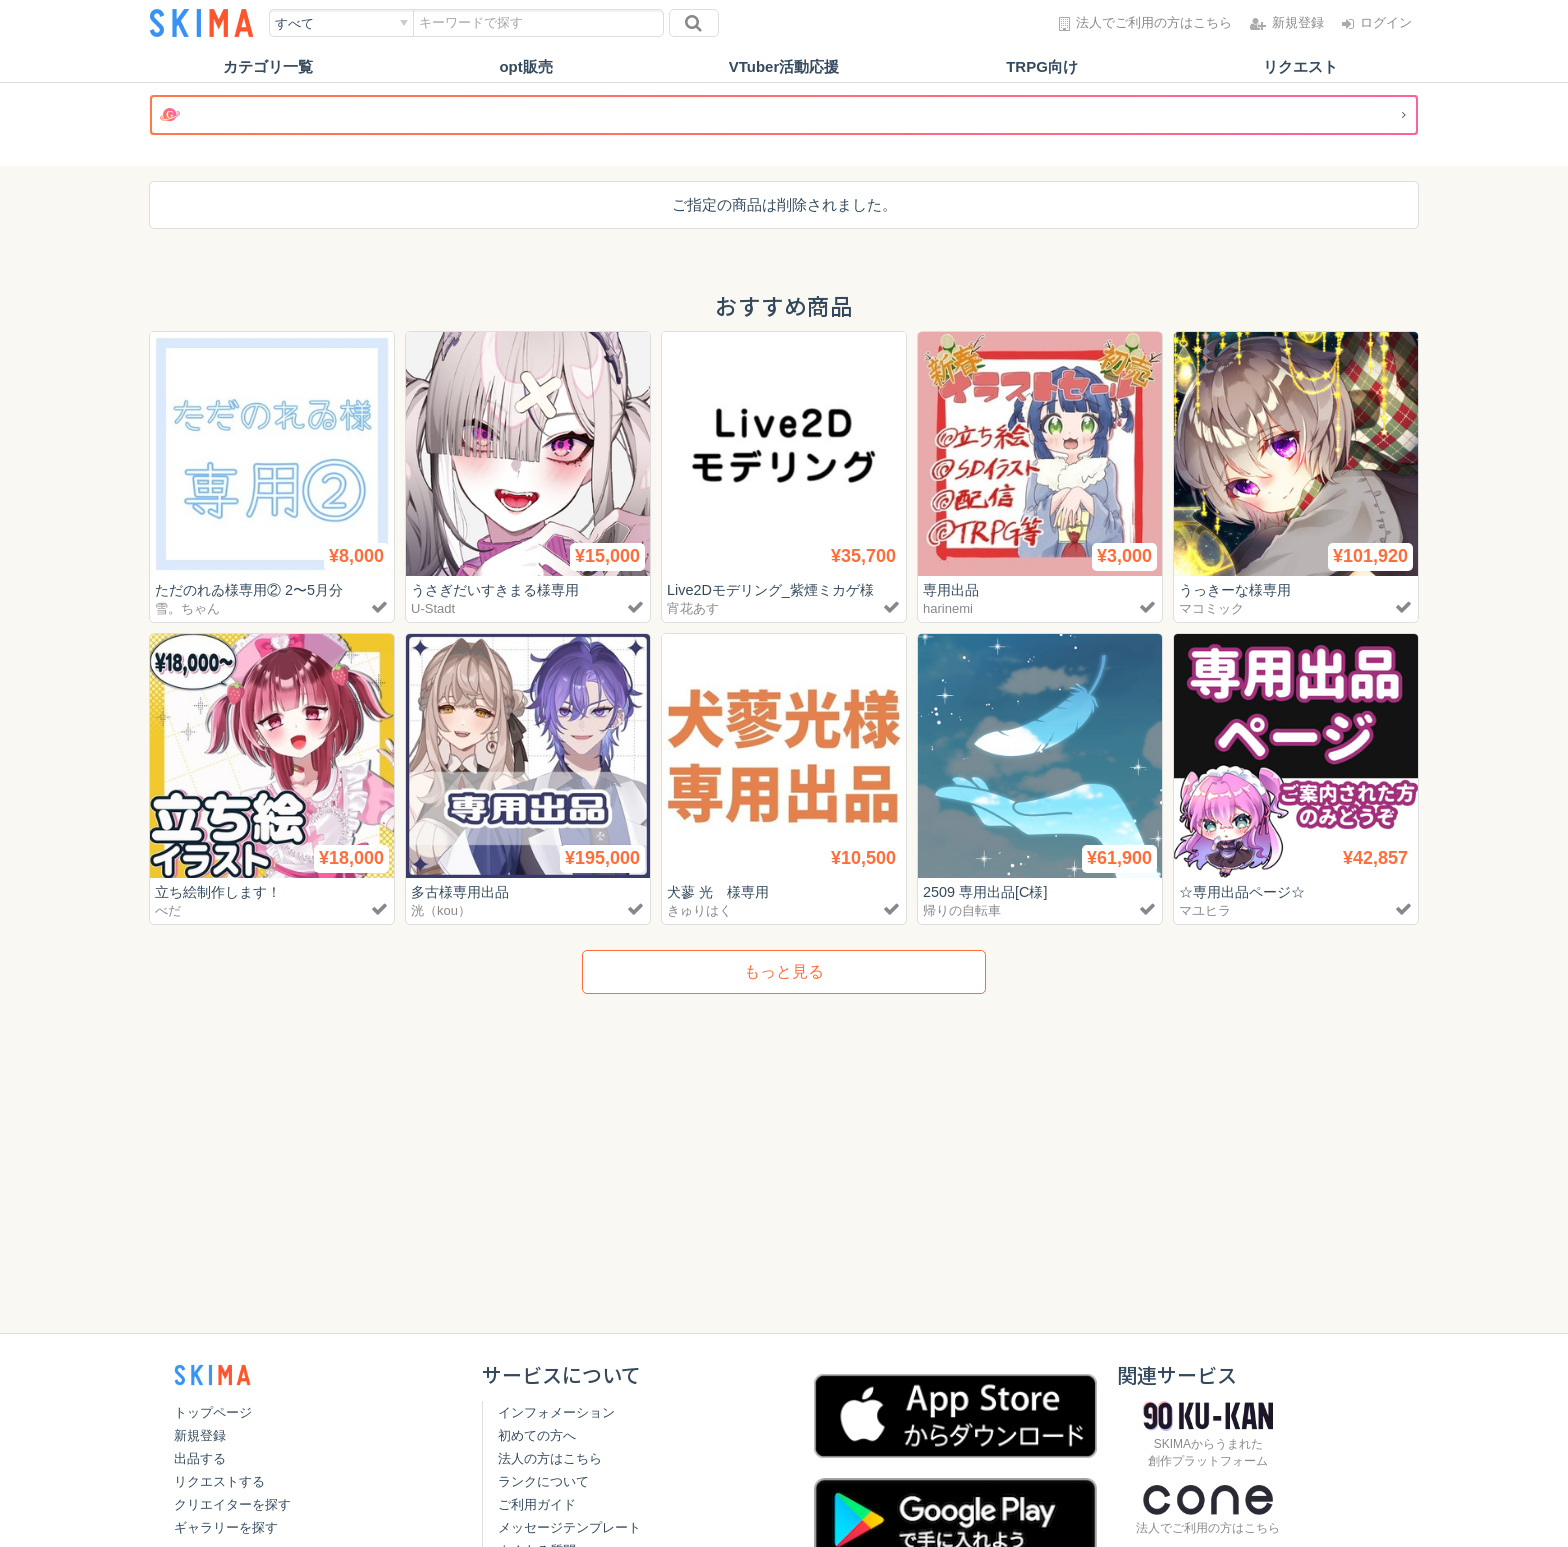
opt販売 (525, 66)
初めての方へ (537, 1435)
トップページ (213, 1412)
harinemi (948, 608)
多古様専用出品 (463, 891)
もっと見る (784, 971)
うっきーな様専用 (1239, 589)
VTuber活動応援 (784, 66)
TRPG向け (1042, 66)
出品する (200, 1458)
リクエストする (219, 1481)
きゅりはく (699, 910)
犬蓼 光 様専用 (721, 891)
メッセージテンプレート (569, 1527)
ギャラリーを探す (226, 1527)
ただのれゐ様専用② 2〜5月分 (255, 589)
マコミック (1211, 608)
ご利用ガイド (537, 1504)
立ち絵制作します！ (222, 891)
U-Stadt (433, 608)
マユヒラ (1205, 910)
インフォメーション (556, 1412)
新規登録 (200, 1435)
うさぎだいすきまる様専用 (501, 589)
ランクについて (543, 1481)
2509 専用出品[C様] (989, 891)
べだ (168, 910)
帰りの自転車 (962, 910)
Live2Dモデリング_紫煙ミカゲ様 (777, 589)
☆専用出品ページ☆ (1246, 891)
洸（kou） (441, 910)
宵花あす (693, 608)
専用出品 (953, 589)
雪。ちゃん (187, 608)
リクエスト (1300, 66)
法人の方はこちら (550, 1458)
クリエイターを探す (232, 1504)
